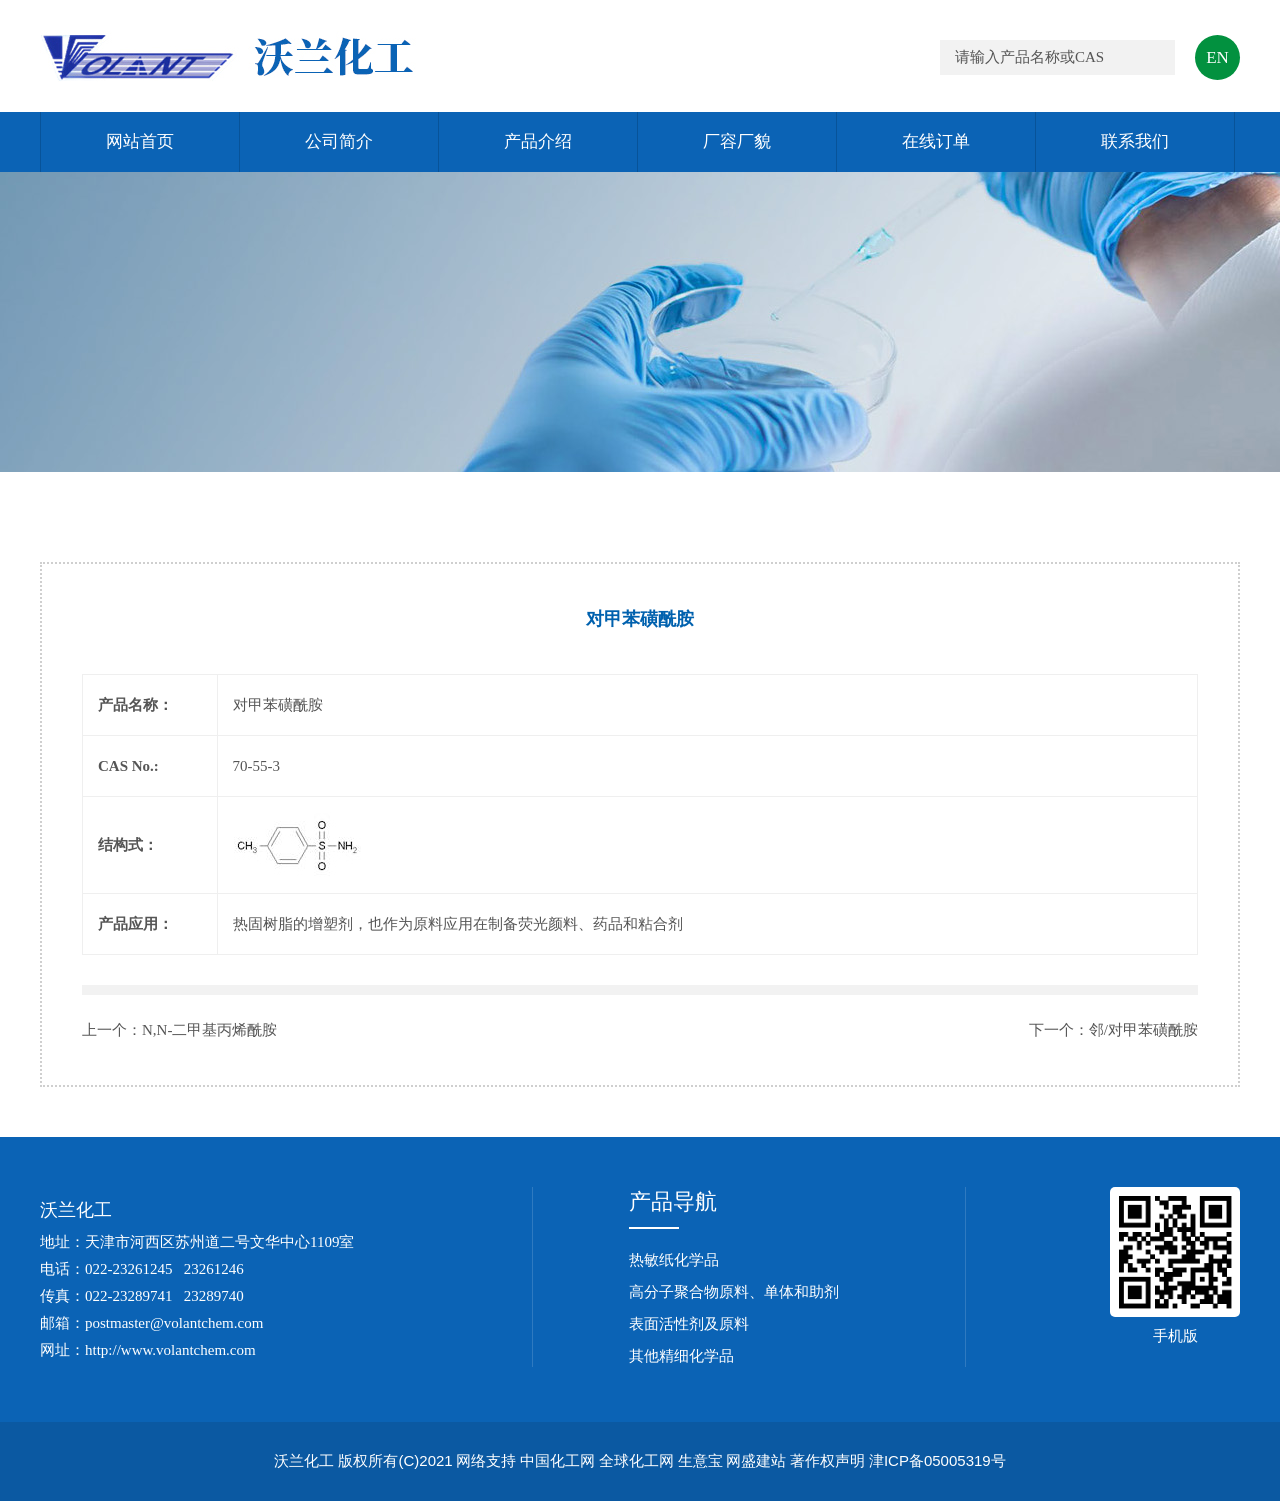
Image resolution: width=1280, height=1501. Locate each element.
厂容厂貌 (737, 141)
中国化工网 (557, 1460)
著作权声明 (827, 1460)
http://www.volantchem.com (170, 1350)
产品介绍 (538, 141)
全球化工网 (636, 1460)
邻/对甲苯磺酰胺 (1143, 1030)
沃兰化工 (76, 1210)
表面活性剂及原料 (689, 1324)
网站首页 (140, 141)
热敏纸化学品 (674, 1260)
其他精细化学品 (681, 1356)
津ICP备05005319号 (937, 1460)
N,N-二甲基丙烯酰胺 (209, 1030)
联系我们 (1135, 141)
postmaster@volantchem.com (174, 1323)
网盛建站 (756, 1460)
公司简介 (339, 141)
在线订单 (936, 141)
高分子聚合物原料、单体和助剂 (734, 1292)
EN (1217, 57)
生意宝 (700, 1460)
